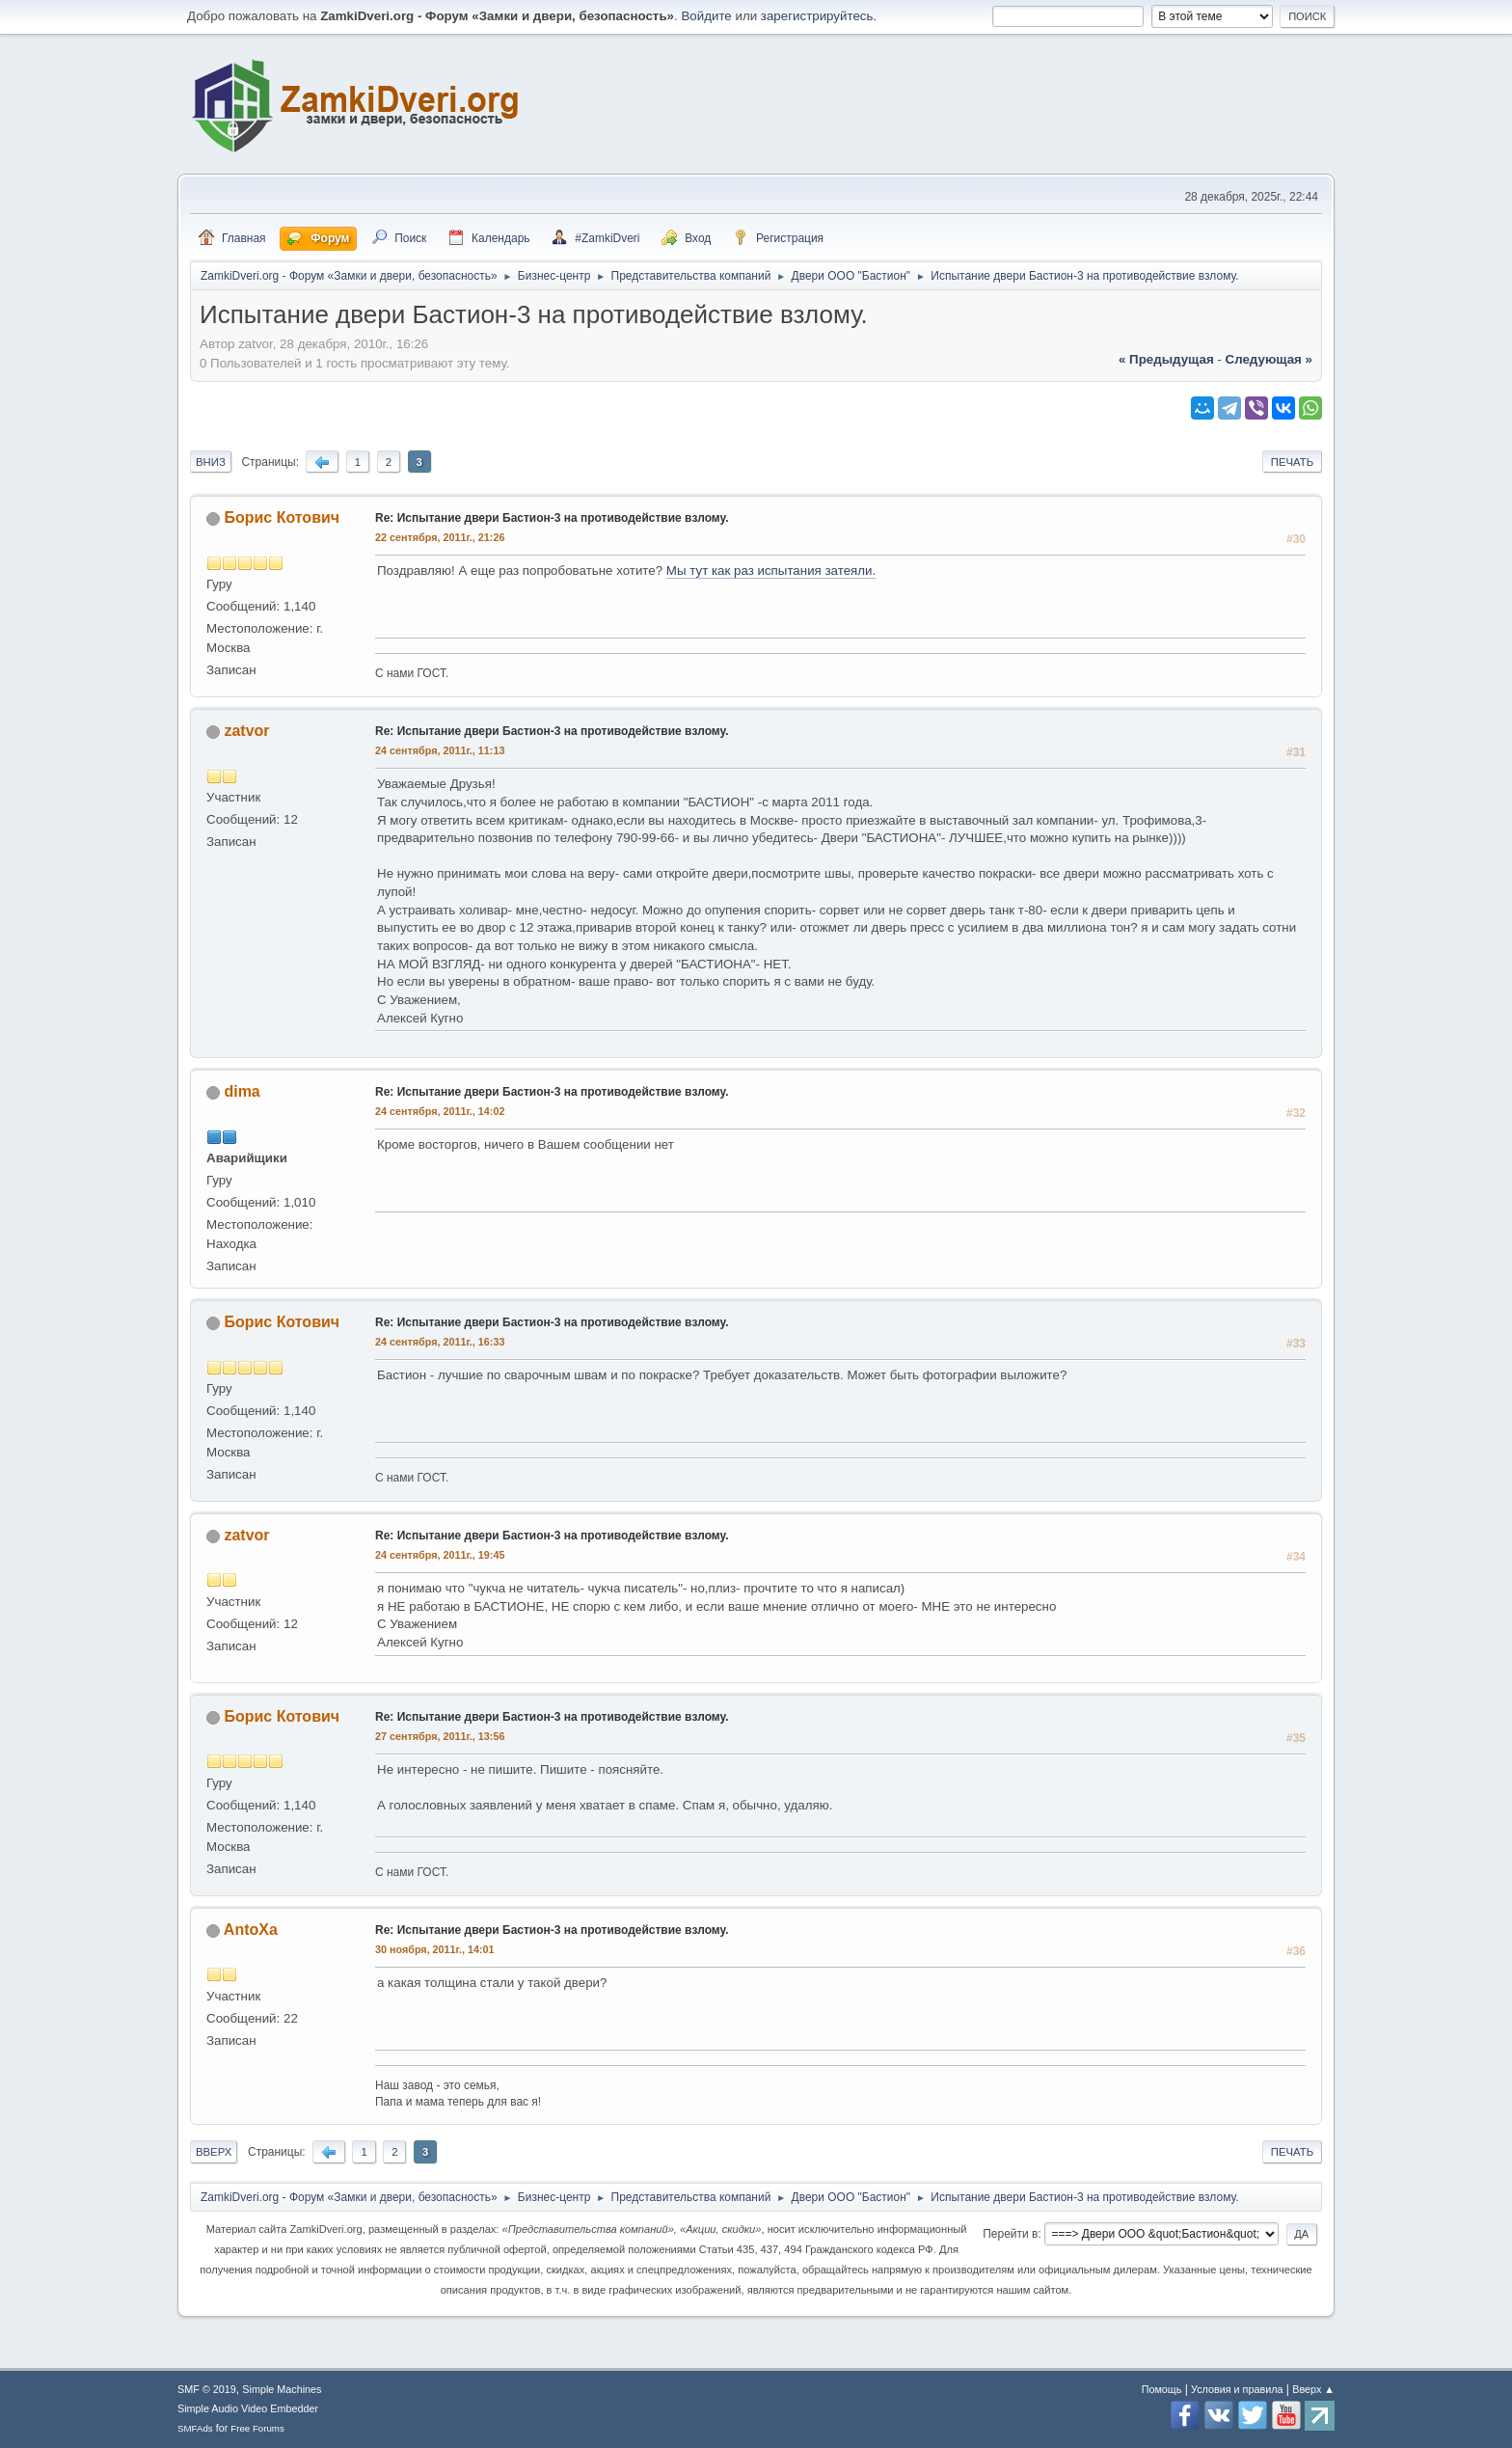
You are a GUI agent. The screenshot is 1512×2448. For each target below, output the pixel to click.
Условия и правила (1236, 2389)
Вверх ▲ (1313, 2389)
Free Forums (257, 2428)
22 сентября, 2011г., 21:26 (439, 537)
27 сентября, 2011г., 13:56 (439, 1736)
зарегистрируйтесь (817, 16)
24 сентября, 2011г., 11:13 (439, 750)
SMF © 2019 (206, 2389)
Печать (1292, 462)
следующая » (1269, 359)
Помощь (1162, 2389)
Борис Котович (281, 517)
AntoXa (251, 1929)
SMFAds (195, 2428)
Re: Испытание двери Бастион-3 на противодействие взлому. (552, 518)
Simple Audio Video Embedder (247, 2408)
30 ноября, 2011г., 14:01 (435, 1949)
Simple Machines (281, 2389)
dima (241, 1091)
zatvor (246, 730)
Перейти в (1010, 2234)
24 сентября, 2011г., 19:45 (439, 1555)
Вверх (213, 2152)
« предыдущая (1166, 359)
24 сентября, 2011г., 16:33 (439, 1341)
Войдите (706, 16)
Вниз (211, 462)
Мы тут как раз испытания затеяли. (771, 570)
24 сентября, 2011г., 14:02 (439, 1111)
